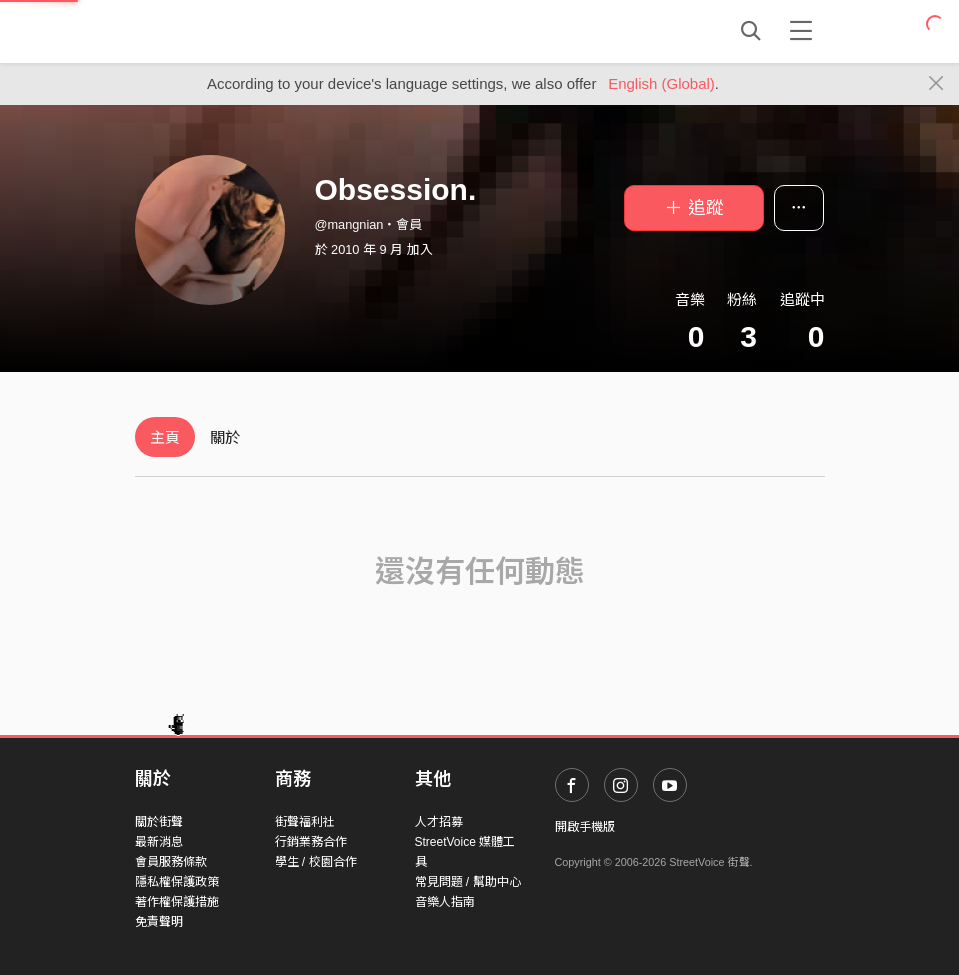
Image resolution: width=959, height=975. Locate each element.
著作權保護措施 (177, 902)
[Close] (936, 84)
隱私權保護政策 (177, 882)
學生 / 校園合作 (316, 862)
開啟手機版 (585, 827)
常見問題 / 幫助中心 (468, 882)
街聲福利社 (305, 822)
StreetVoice (217, 31)
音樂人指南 (445, 902)
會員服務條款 (171, 862)
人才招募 (439, 822)
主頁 (165, 437)
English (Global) (661, 83)
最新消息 (159, 842)
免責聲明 (159, 922)
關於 (225, 437)
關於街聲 (159, 822)
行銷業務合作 (311, 842)
